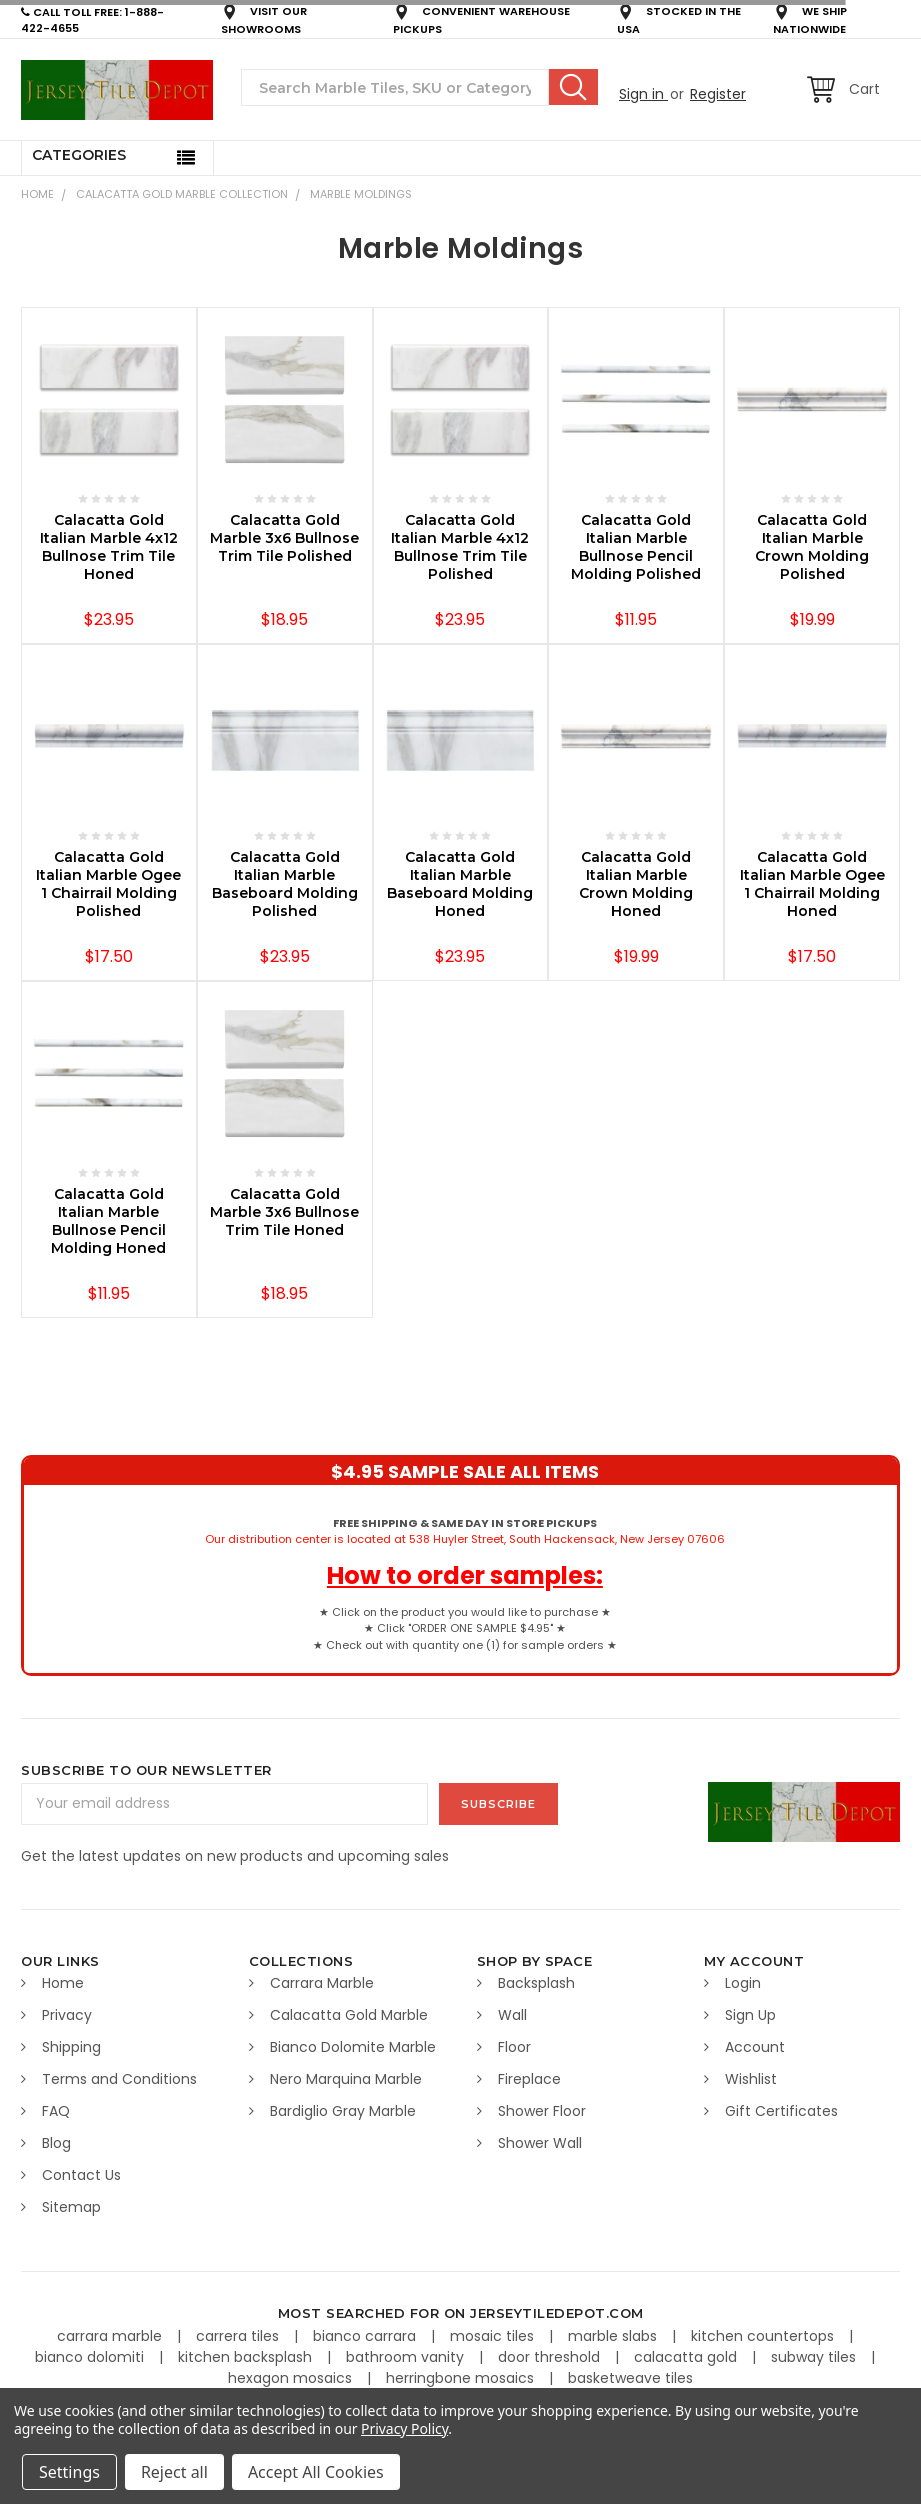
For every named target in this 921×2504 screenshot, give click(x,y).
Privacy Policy (404, 2428)
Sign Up (750, 2015)
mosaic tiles (494, 2336)
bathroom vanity (407, 2357)
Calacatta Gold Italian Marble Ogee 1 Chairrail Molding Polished (108, 884)
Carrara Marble (322, 1983)
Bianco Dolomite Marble (353, 2047)
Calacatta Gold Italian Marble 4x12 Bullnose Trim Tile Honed (109, 547)
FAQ (56, 2111)
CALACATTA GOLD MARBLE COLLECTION (182, 194)
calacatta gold (687, 2357)
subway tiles (815, 2357)
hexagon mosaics (292, 2378)
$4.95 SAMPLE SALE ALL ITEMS (465, 1471)
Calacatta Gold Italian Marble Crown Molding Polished (812, 547)
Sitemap (71, 2207)
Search (573, 87)
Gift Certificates (781, 2111)
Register (718, 94)
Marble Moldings (361, 194)
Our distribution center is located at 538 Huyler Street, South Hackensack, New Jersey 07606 (465, 1531)
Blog (56, 2143)
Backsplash (536, 1983)
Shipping (71, 2047)
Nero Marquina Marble (346, 2079)
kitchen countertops (764, 2336)
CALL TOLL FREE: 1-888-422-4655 (92, 20)
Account (755, 2047)
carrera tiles (239, 2336)
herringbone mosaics (462, 2378)
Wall (512, 2015)
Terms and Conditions (119, 2079)
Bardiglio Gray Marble (343, 2111)
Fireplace (529, 2079)
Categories (79, 155)
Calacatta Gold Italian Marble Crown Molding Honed (636, 884)
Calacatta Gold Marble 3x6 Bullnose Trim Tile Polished (284, 538)
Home (37, 194)
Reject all (174, 2472)
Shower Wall (540, 2143)
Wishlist (751, 2079)
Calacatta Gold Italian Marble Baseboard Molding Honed (460, 884)
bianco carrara (366, 2336)
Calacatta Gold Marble (349, 2015)
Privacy (67, 2015)
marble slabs (614, 2336)
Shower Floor (542, 2111)
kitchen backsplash (247, 2357)
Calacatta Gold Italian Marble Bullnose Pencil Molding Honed (108, 1221)
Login (743, 1983)
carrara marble (111, 2336)
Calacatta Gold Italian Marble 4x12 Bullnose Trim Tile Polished (460, 547)
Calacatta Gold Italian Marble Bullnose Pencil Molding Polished (636, 547)
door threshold (551, 2357)
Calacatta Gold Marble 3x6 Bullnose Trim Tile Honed (284, 1212)
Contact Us (81, 2175)
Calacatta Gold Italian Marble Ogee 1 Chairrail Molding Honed (812, 884)
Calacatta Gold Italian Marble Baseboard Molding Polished (285, 884)
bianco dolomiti (91, 2357)
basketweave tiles (630, 2378)
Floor (514, 2047)
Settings (69, 2472)
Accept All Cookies (316, 2472)
